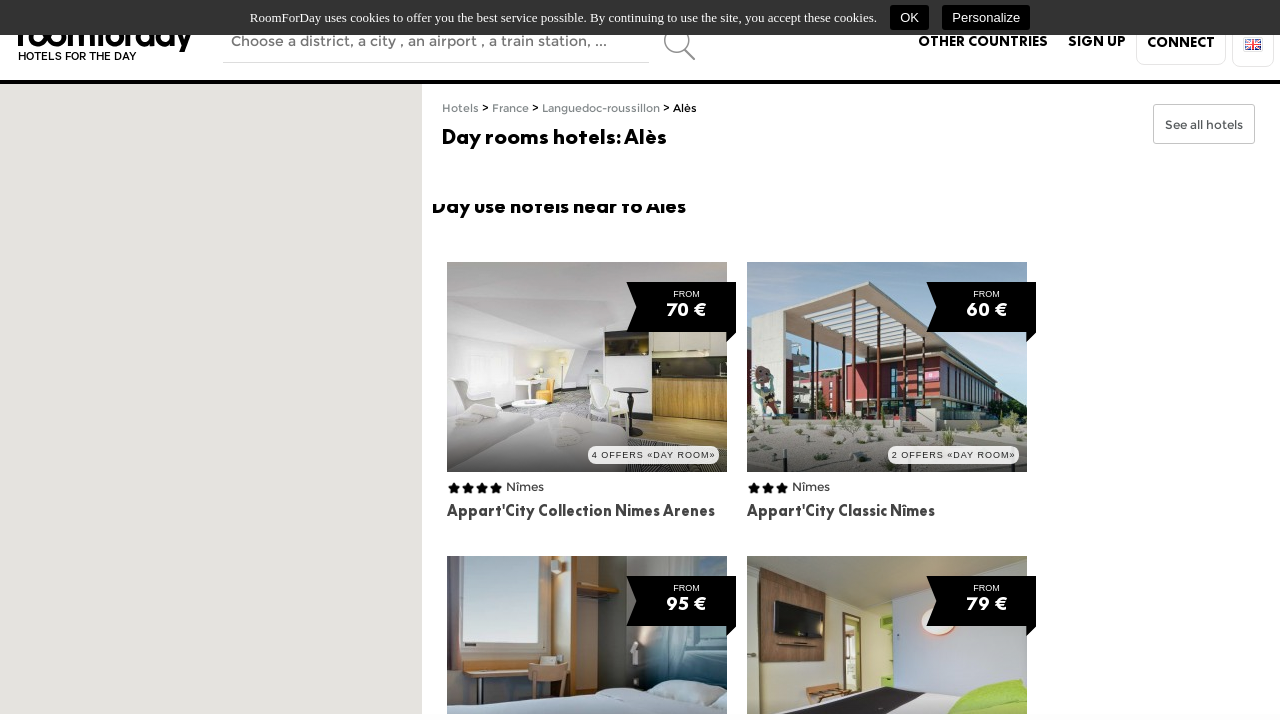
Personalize (986, 17)
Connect (1181, 42)
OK (909, 17)
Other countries (983, 41)
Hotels (460, 108)
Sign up (1097, 41)
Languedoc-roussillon (601, 108)
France (510, 108)
